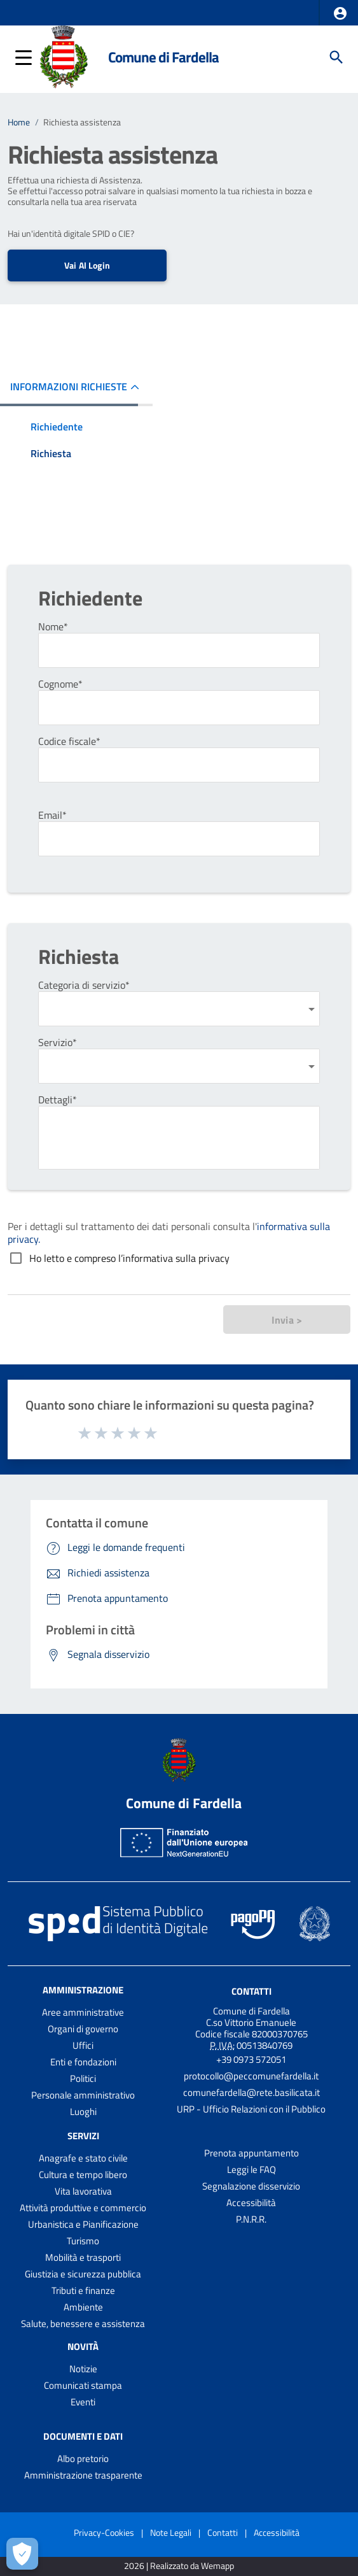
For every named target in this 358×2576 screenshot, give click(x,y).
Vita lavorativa (83, 2191)
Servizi (83, 2135)
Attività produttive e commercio (83, 2207)
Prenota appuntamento (251, 2153)
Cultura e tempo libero (83, 2174)
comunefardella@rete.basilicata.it (251, 2092)
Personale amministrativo (83, 2095)
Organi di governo (83, 2028)
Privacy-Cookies (104, 2532)
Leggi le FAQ (251, 2169)
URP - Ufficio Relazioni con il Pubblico (251, 2109)
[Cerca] (336, 57)
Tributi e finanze (83, 2290)
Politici (83, 2078)
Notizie (83, 2368)
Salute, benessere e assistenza (83, 2323)
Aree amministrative (83, 2012)
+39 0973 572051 (251, 2059)
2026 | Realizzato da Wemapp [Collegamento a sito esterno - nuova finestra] (179, 2566)
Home (19, 122)
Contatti (251, 1991)
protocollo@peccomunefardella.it (251, 2076)
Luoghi (83, 2111)
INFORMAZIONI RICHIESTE (68, 386)
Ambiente (83, 2307)
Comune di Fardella (163, 57)
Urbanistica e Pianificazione (83, 2224)
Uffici (82, 2045)
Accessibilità (251, 2202)
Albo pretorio (83, 2458)
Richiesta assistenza (82, 122)
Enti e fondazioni (83, 2062)
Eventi (83, 2402)
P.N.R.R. (251, 2219)
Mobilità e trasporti (83, 2257)
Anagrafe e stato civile (83, 2158)
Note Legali (170, 2532)
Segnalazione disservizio (251, 2186)
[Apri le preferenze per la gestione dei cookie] (22, 2554)
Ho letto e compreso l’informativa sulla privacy (129, 1258)
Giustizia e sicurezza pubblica (83, 2274)
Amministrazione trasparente (83, 2475)
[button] (340, 13)
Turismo (83, 2240)
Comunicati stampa (83, 2385)
